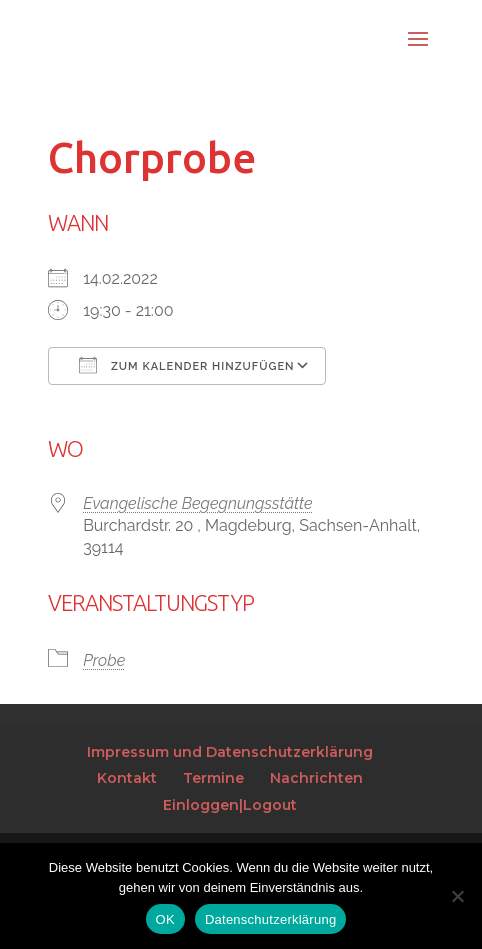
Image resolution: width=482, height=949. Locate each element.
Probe (104, 660)
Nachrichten (316, 778)
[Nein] (457, 896)
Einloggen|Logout (230, 805)
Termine (213, 778)
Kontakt (127, 778)
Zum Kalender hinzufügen (186, 365)
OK (165, 919)
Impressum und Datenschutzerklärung (230, 752)
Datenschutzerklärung (270, 919)
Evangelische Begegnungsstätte (197, 503)
